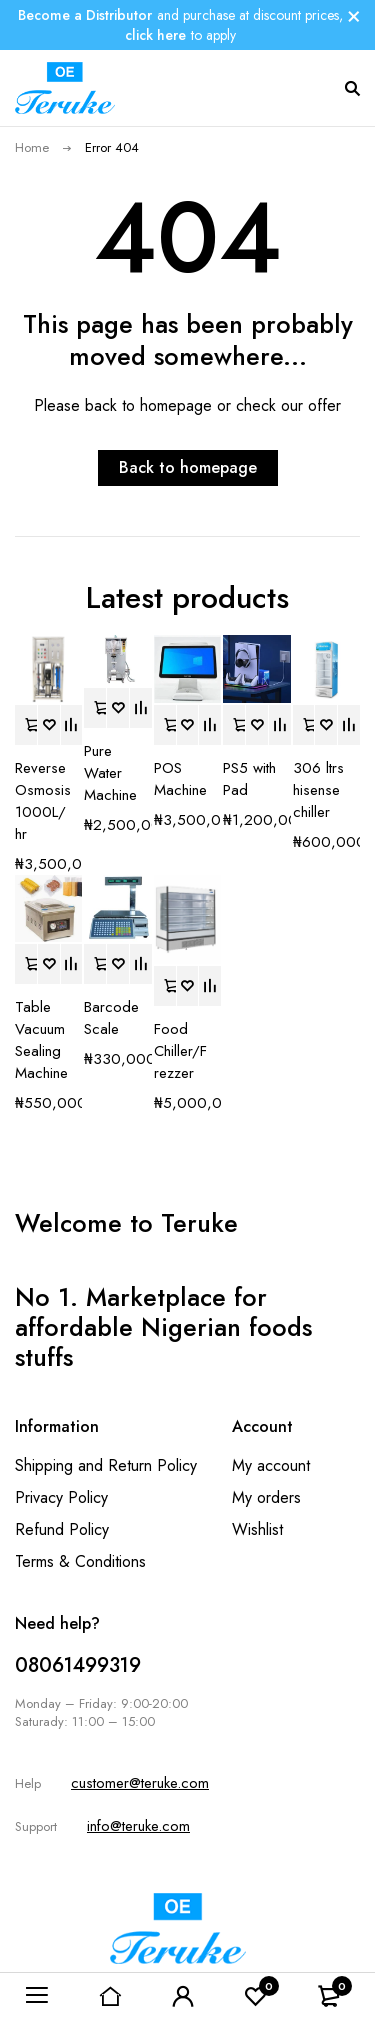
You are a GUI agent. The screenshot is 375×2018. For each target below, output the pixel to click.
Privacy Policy (61, 1497)
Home (32, 147)
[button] (26, 725)
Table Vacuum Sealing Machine (41, 1040)
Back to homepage (188, 467)
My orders (266, 1497)
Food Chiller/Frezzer (180, 1051)
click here (155, 35)
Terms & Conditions (80, 1561)
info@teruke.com (138, 1826)
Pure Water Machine (110, 773)
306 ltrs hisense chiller (318, 790)
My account (271, 1465)
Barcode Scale (111, 1018)
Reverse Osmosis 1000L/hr (43, 801)
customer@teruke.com (140, 1783)
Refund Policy (62, 1529)
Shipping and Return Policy (106, 1465)
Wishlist (257, 1529)
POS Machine (180, 779)
